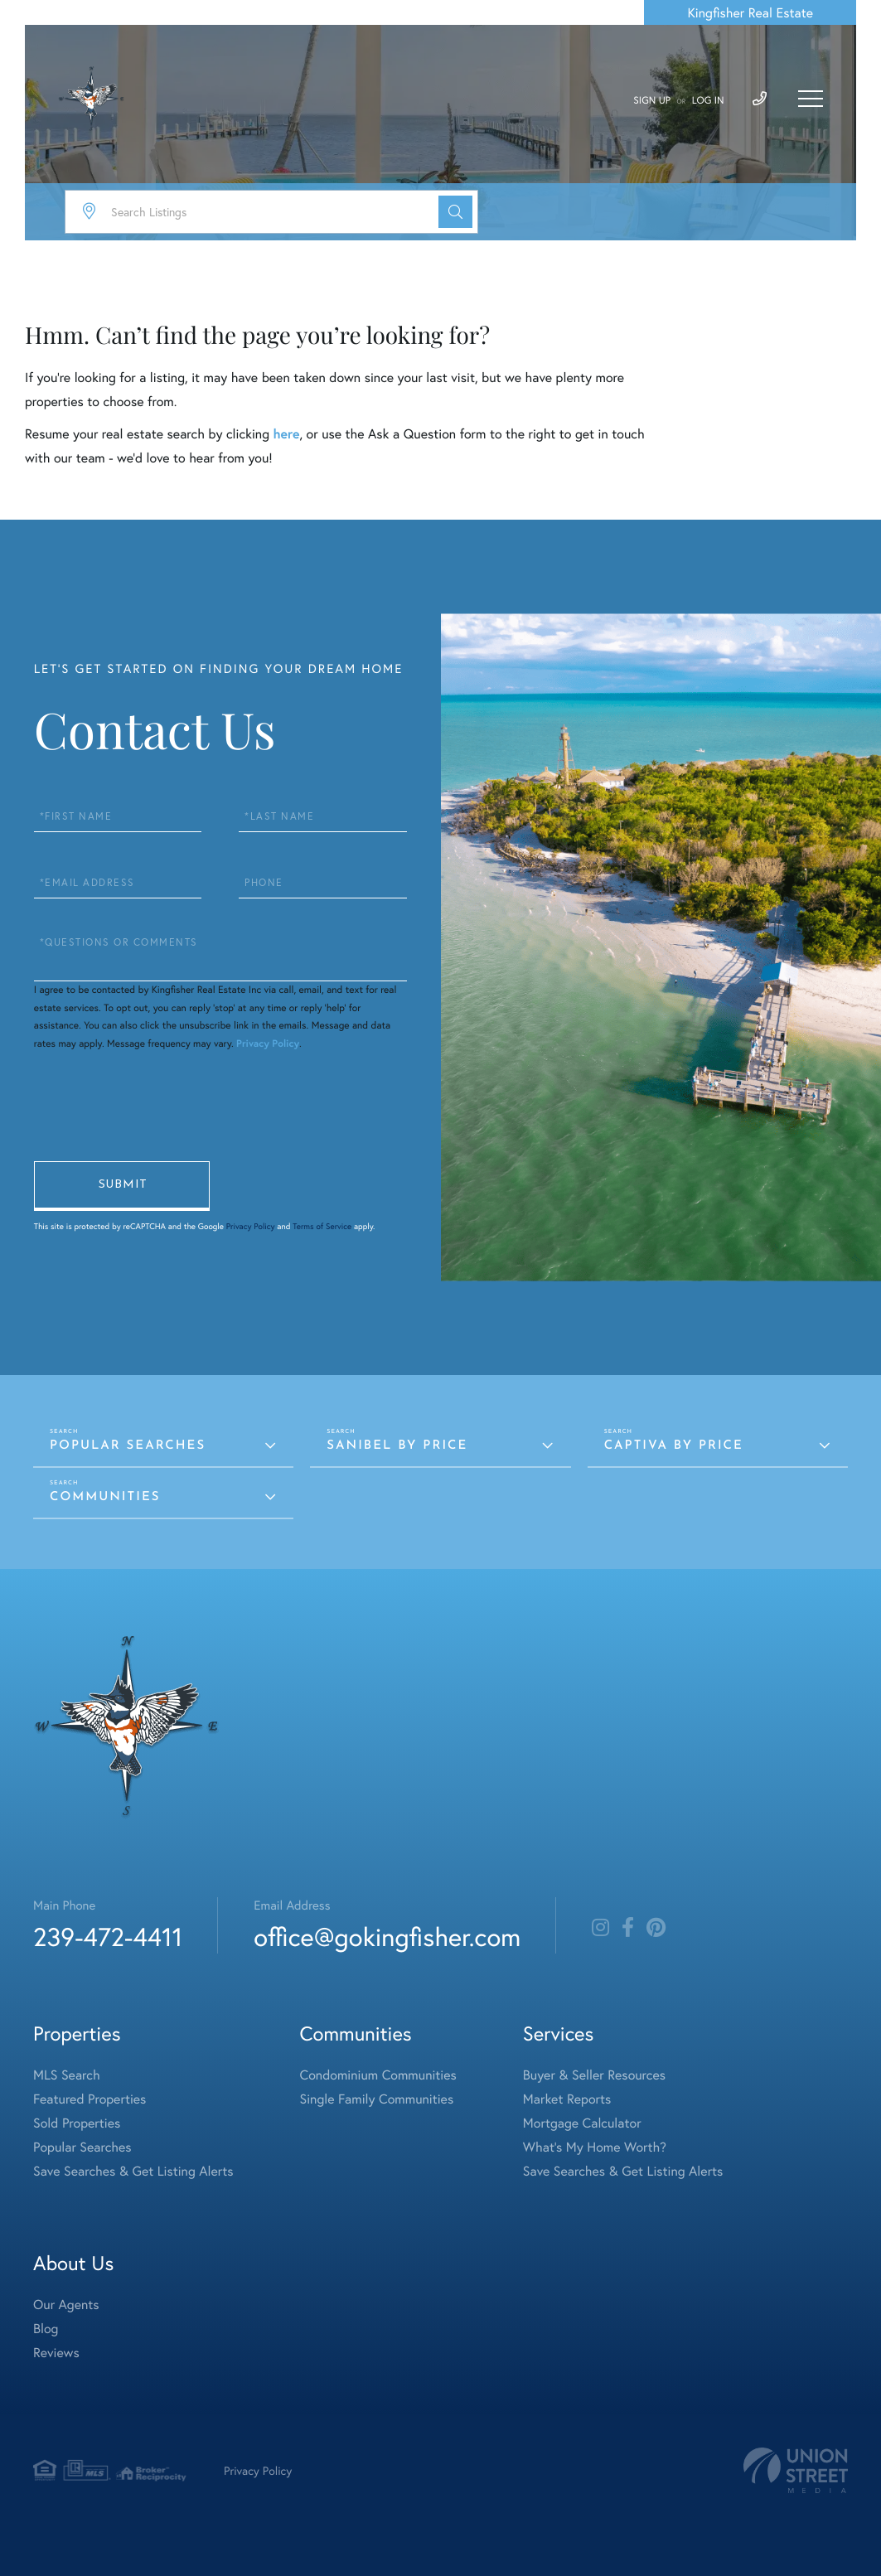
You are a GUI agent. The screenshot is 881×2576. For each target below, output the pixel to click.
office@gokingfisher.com (387, 1937)
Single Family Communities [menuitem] (377, 2099)
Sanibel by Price (397, 1446)
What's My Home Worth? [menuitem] (594, 2147)
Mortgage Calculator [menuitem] (582, 2123)
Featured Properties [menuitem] (89, 2099)
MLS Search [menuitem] (66, 2075)
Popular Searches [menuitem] (82, 2147)
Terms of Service (322, 1226)
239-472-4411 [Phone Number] (107, 1937)
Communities (105, 1497)
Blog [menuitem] (45, 2328)
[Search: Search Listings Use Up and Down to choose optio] (271, 212)
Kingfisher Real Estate (750, 13)
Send (122, 1186)
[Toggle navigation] (810, 98)
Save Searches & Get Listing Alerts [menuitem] (133, 2171)
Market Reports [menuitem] (567, 2099)
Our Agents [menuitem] (66, 2304)
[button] (455, 212)
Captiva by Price (673, 1446)
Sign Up (651, 100)
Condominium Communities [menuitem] (378, 2075)
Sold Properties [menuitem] (76, 2123)
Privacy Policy (267, 1044)
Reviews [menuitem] (56, 2352)
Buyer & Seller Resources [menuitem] (594, 2075)
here (286, 434)
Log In (708, 100)
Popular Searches (128, 1446)
